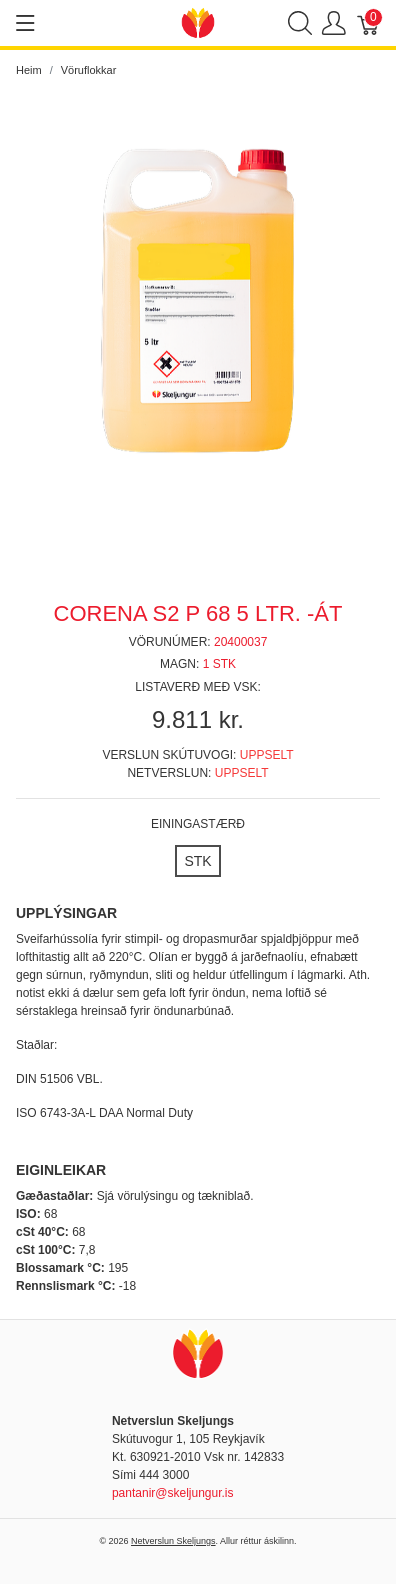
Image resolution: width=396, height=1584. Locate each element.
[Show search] (300, 23)
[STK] (197, 861)
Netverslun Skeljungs (173, 1541)
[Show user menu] (334, 23)
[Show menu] (25, 23)
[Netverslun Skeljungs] (198, 21)
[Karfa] (369, 23)
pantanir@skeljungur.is (173, 1493)
